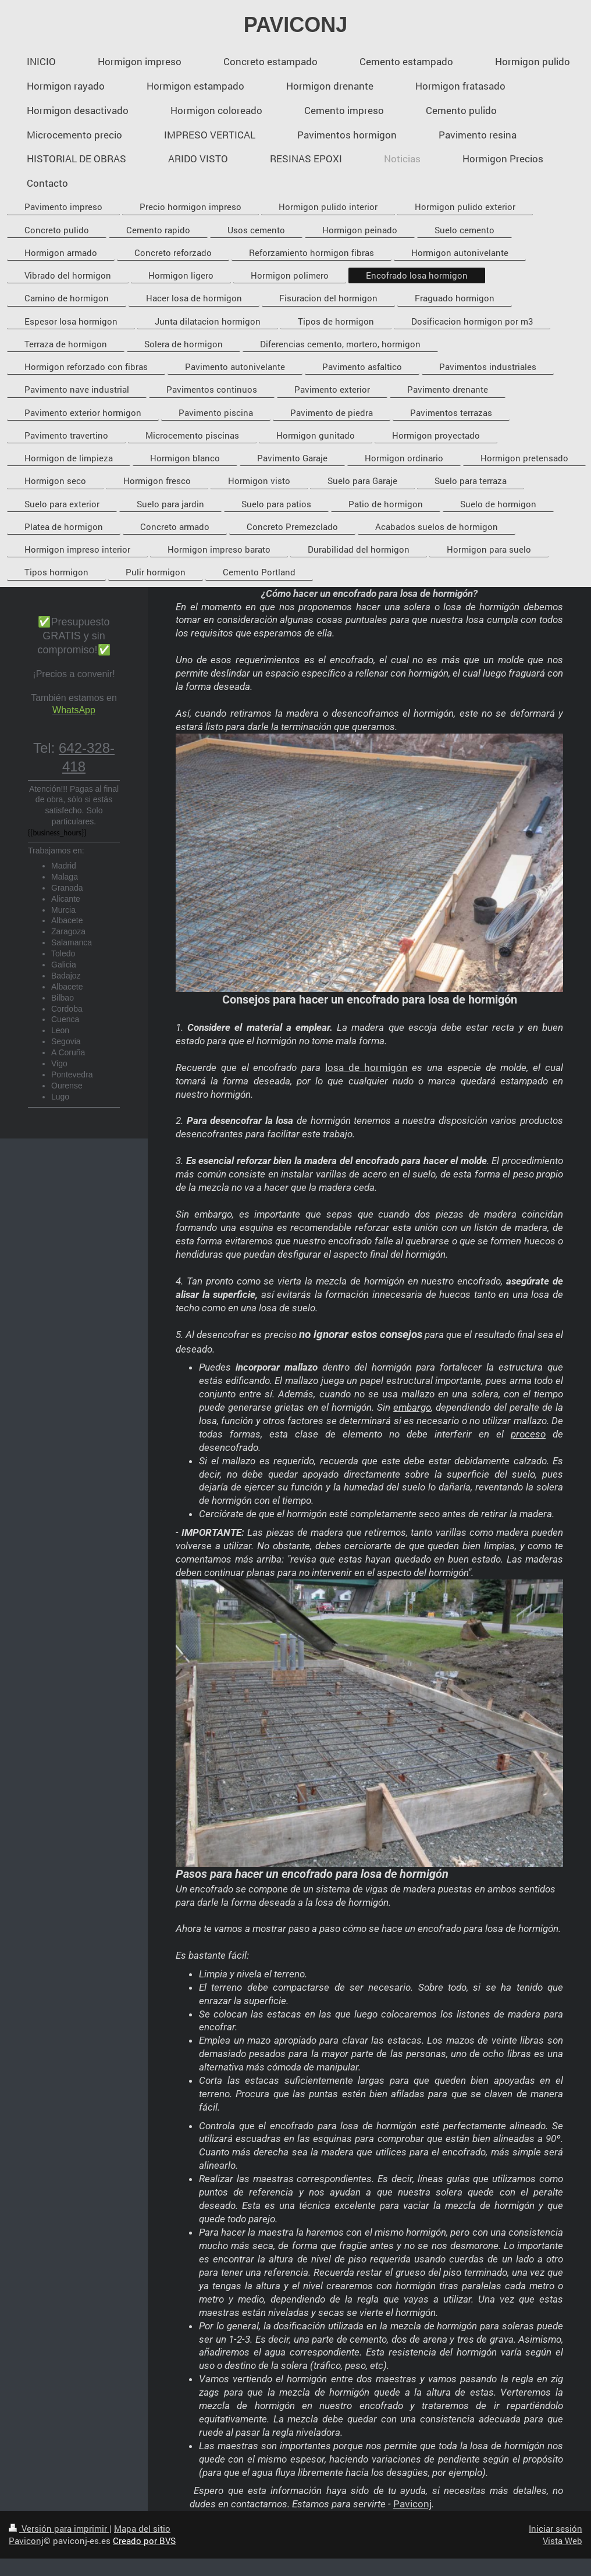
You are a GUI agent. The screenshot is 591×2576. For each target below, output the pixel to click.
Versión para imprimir (59, 2528)
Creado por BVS (144, 2540)
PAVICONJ (296, 25)
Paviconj (412, 2503)
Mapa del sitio (142, 2528)
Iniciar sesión (555, 2528)
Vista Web (562, 2540)
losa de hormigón (366, 1067)
